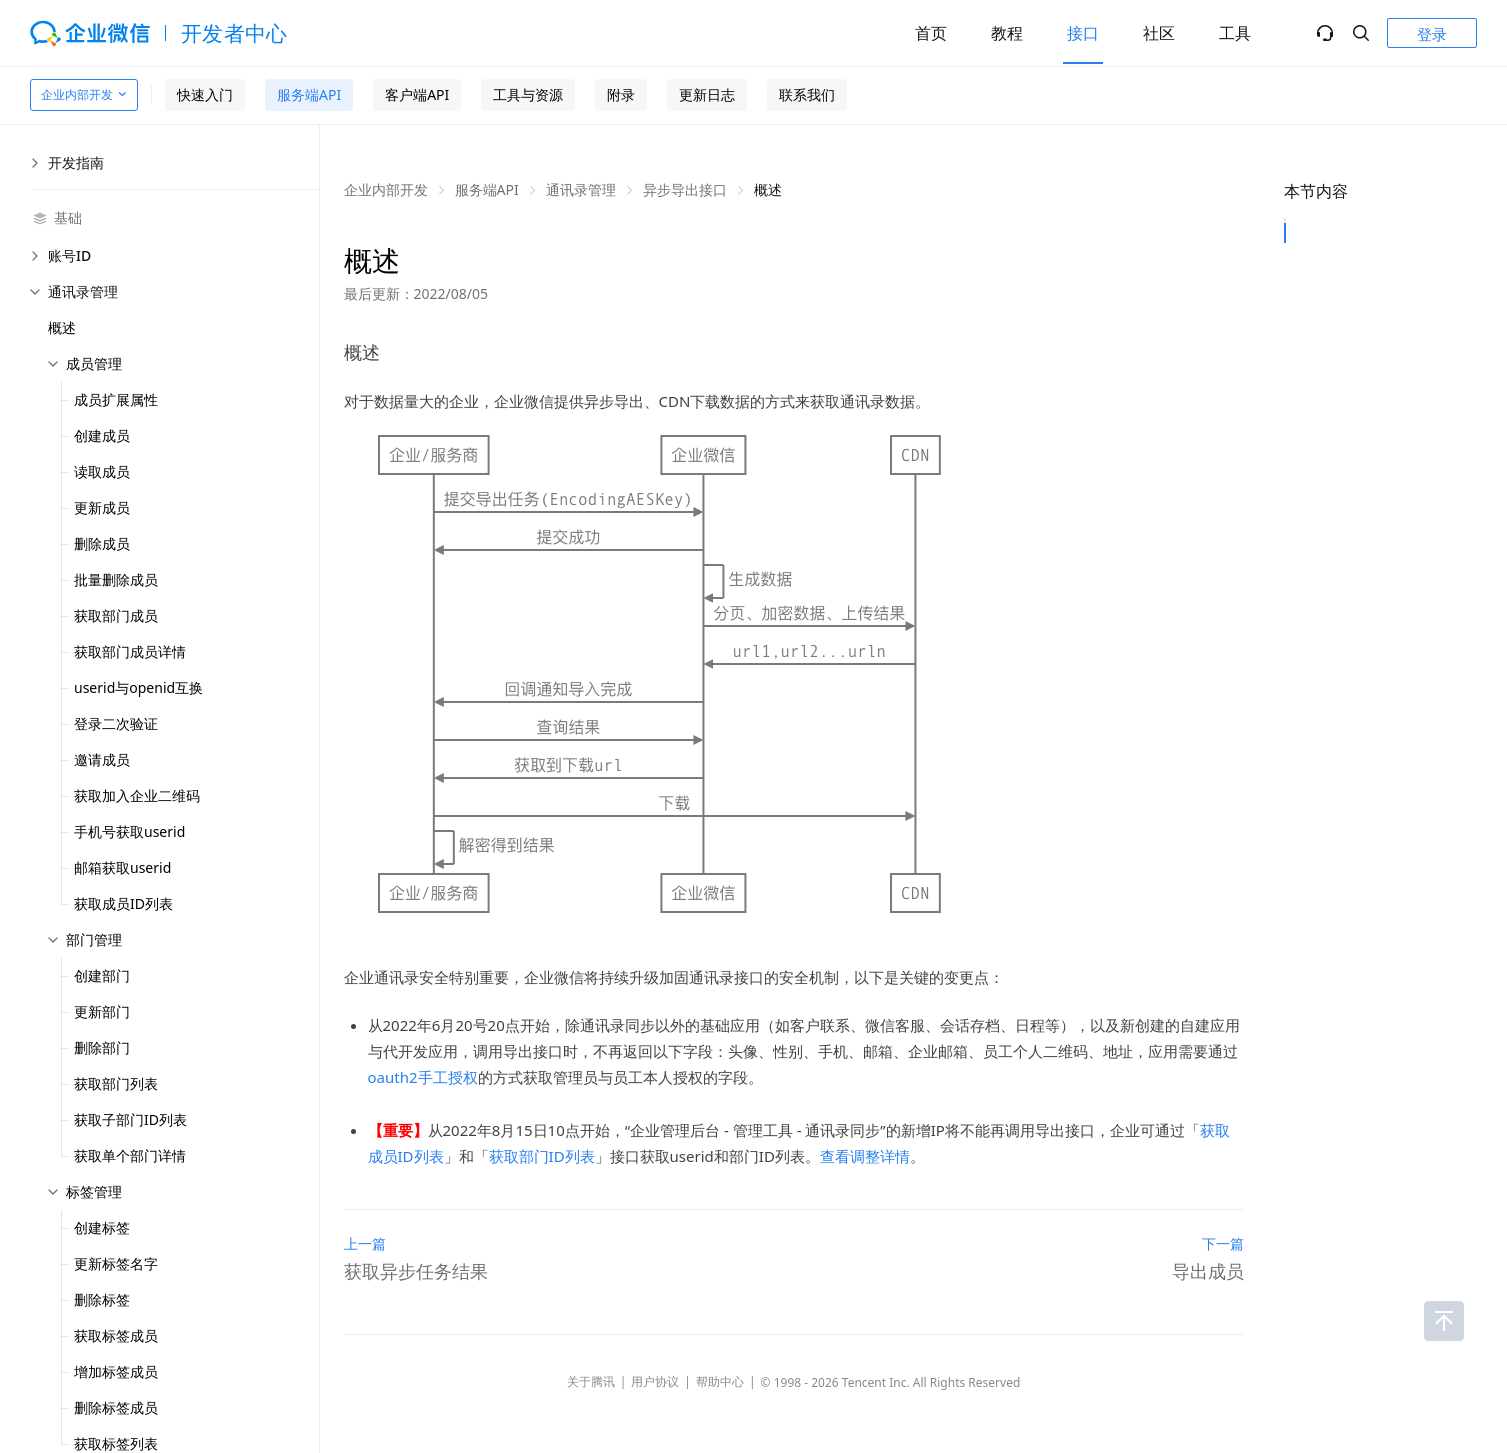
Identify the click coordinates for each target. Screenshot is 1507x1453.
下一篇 (1223, 1243)
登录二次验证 (116, 723)
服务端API (309, 94)
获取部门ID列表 (542, 1156)
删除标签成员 (116, 1407)
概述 (62, 327)
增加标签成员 (116, 1371)
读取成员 (102, 471)
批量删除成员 (116, 579)
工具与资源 (528, 94)
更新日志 (707, 94)
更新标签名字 (116, 1263)
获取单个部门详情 (130, 1155)
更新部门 (102, 1011)
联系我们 (807, 94)
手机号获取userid (129, 831)
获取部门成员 (116, 615)
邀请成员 (102, 759)
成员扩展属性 (116, 399)
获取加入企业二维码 (137, 795)
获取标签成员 (116, 1335)
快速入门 (205, 94)
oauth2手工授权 (423, 1077)
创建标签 (102, 1227)
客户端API (417, 94)
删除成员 (102, 543)
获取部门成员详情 (130, 651)
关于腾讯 (591, 1381)
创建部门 (102, 975)
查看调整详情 (865, 1156)
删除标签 (102, 1299)
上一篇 (365, 1243)
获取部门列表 (116, 1083)
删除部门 (102, 1047)
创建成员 (102, 435)
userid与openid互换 (138, 687)
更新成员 (102, 507)
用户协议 (655, 1381)
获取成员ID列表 (123, 903)
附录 (621, 94)
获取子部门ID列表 (130, 1119)
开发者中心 (234, 33)
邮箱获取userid (122, 867)
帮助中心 (720, 1381)
